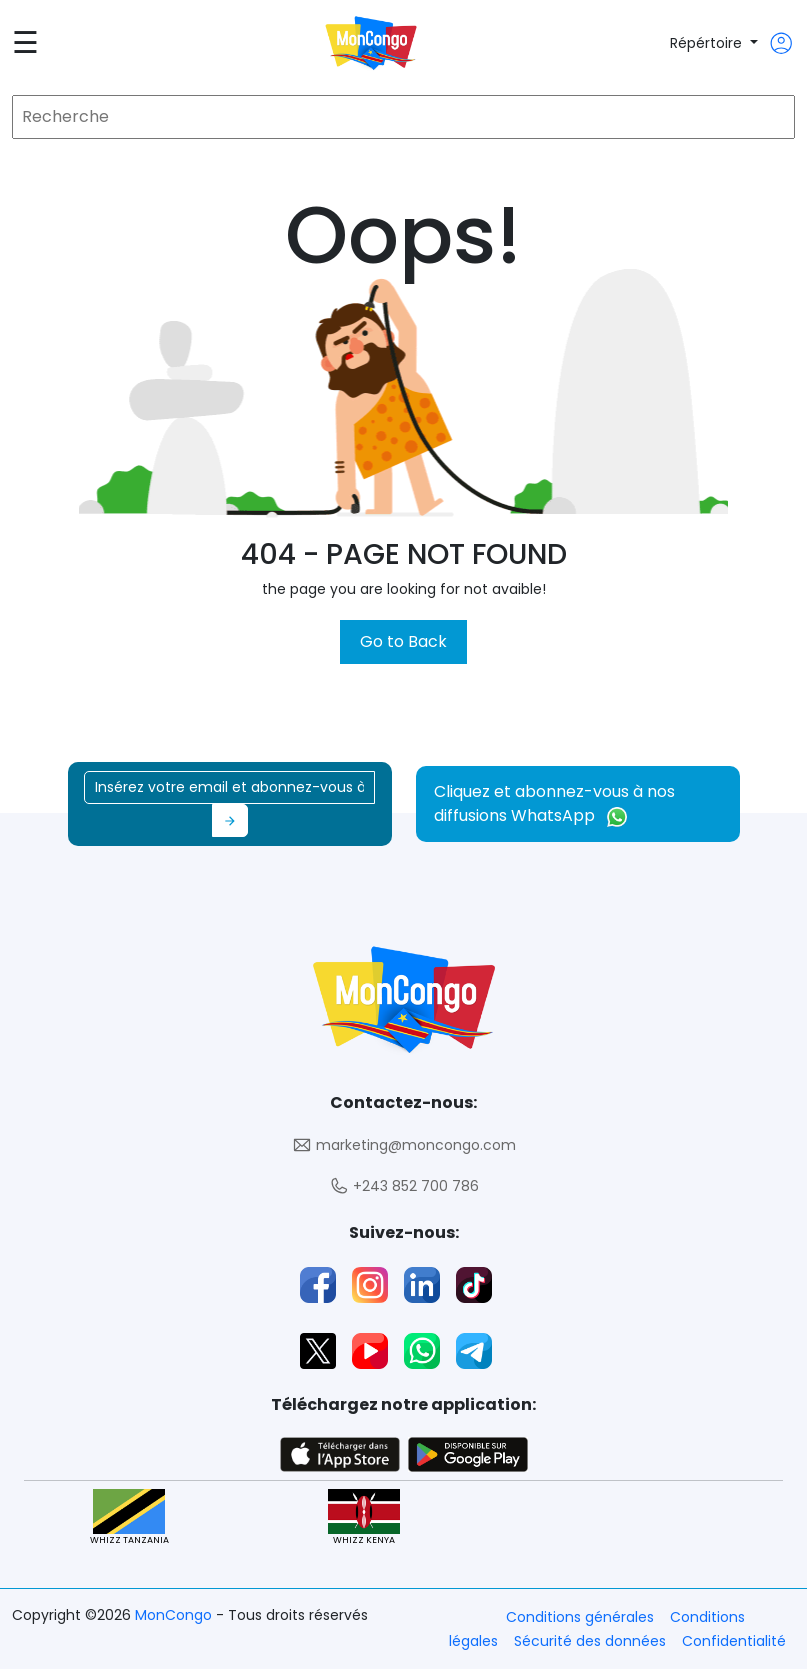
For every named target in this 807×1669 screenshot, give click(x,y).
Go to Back (403, 641)
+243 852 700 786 (404, 1186)
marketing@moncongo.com (404, 1145)
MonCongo (175, 1615)
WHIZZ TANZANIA (129, 1517)
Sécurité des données (590, 1641)
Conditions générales (580, 1617)
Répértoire (708, 43)
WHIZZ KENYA (364, 1517)
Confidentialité (734, 1641)
